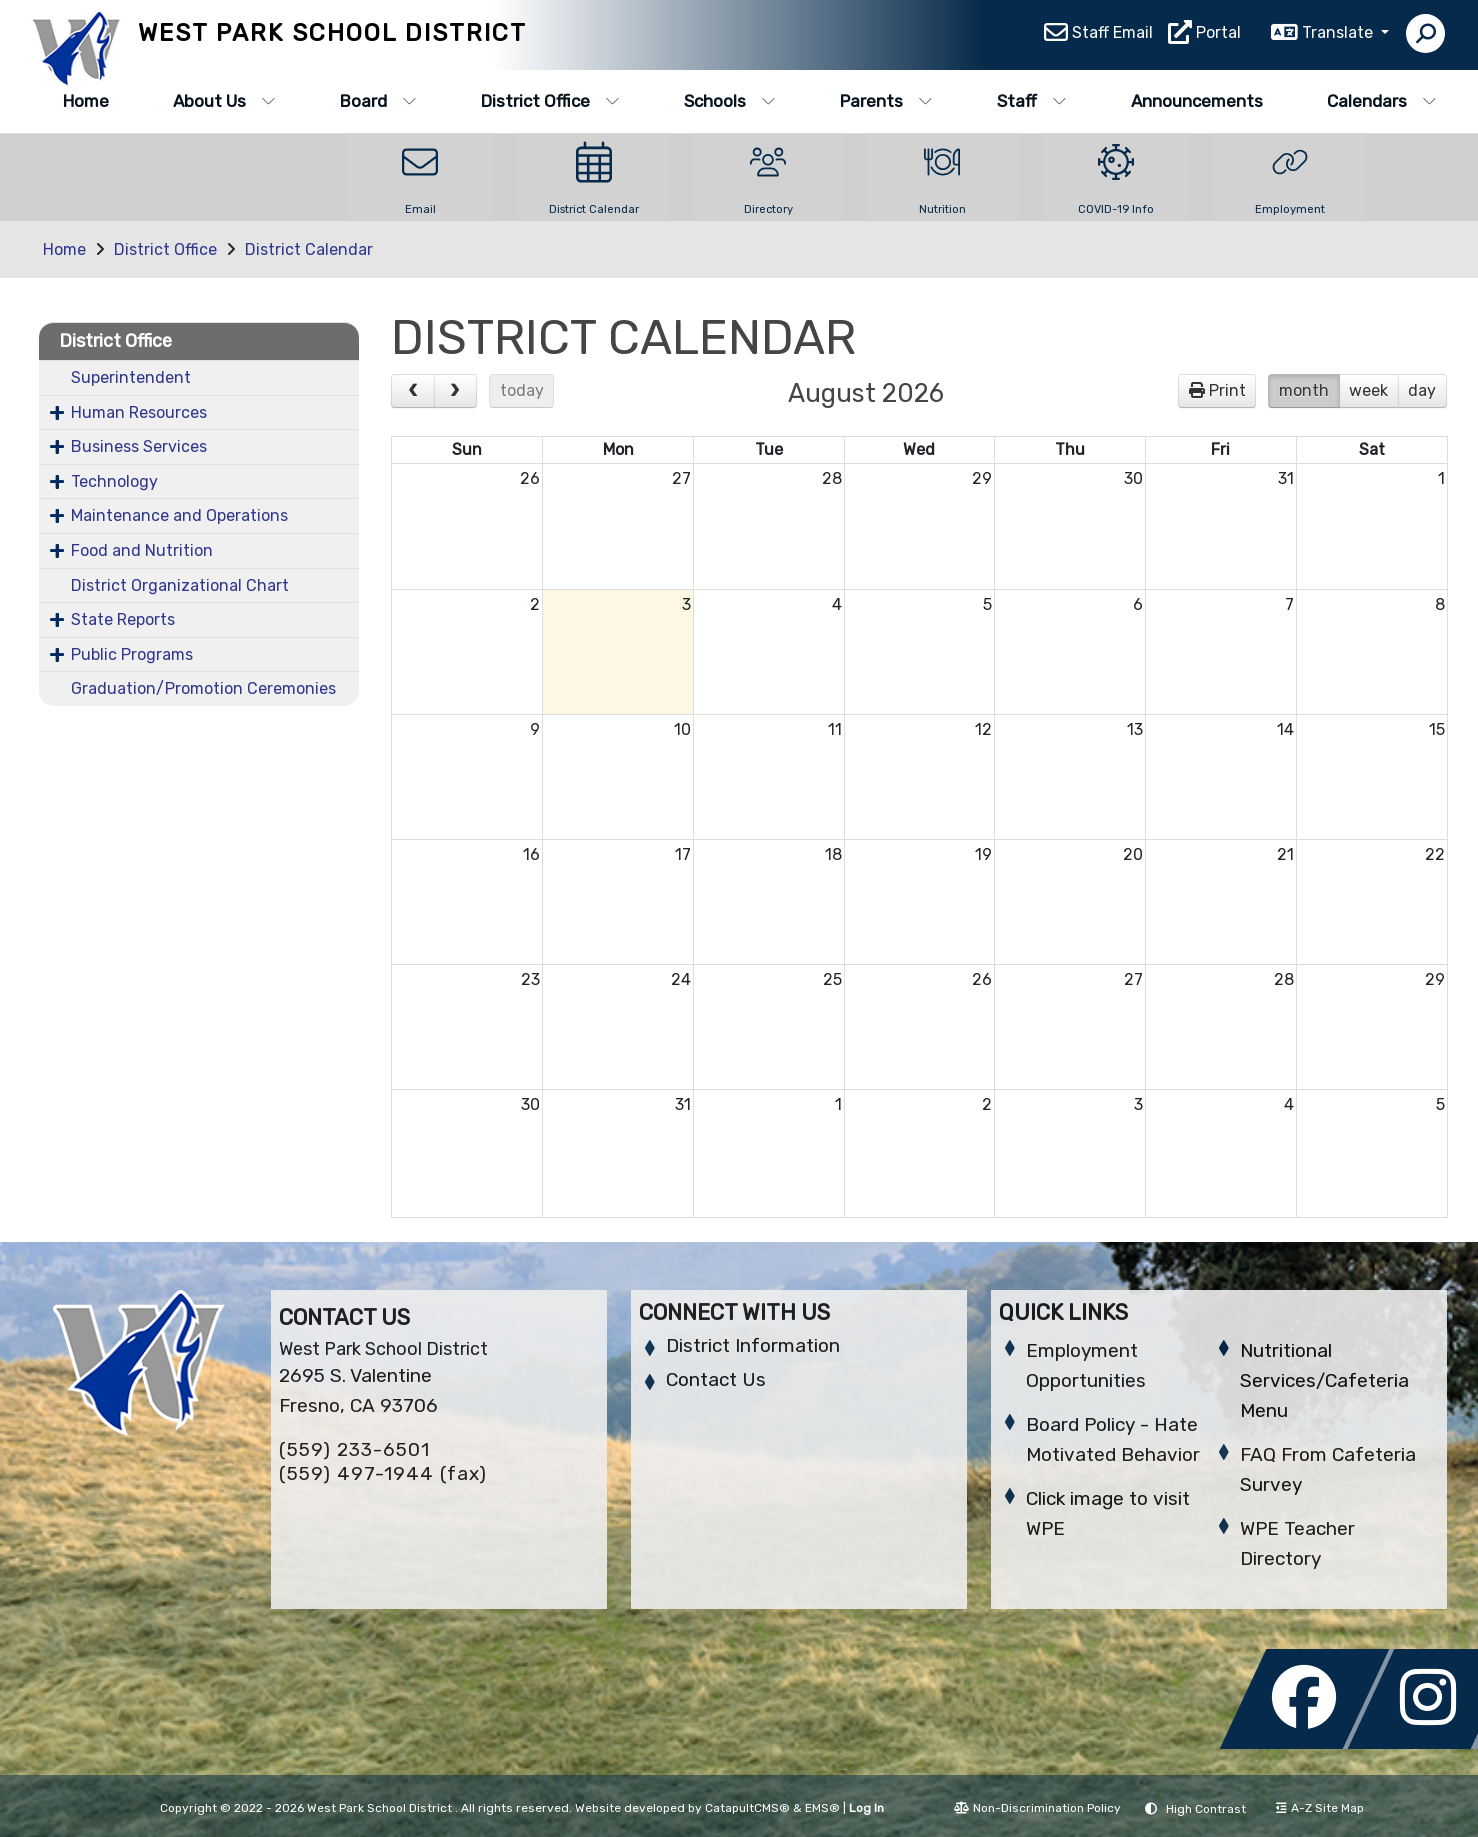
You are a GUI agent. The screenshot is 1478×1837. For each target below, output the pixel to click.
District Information (753, 1345)
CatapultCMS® (747, 1808)
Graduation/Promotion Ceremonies (203, 688)
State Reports (123, 619)
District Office (550, 101)
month (1304, 390)
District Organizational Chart (180, 585)
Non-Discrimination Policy (1037, 1808)
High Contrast (1206, 1809)
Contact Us (716, 1379)
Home (86, 101)
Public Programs (132, 654)
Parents (886, 101)
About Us (224, 101)
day (1422, 390)
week (1368, 390)
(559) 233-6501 (354, 1449)
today (522, 390)
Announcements (1197, 101)
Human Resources (139, 412)
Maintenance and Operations (179, 515)
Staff (1032, 101)
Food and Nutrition (142, 550)
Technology (114, 481)
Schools (730, 101)
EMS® (822, 1808)
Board (378, 101)
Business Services (139, 446)
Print (1227, 390)
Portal (1218, 35)
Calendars (1382, 101)
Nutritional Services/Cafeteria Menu (1324, 1380)
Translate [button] (1339, 35)
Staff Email (1112, 35)
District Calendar (309, 249)
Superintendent (131, 377)
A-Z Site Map (1320, 1808)
